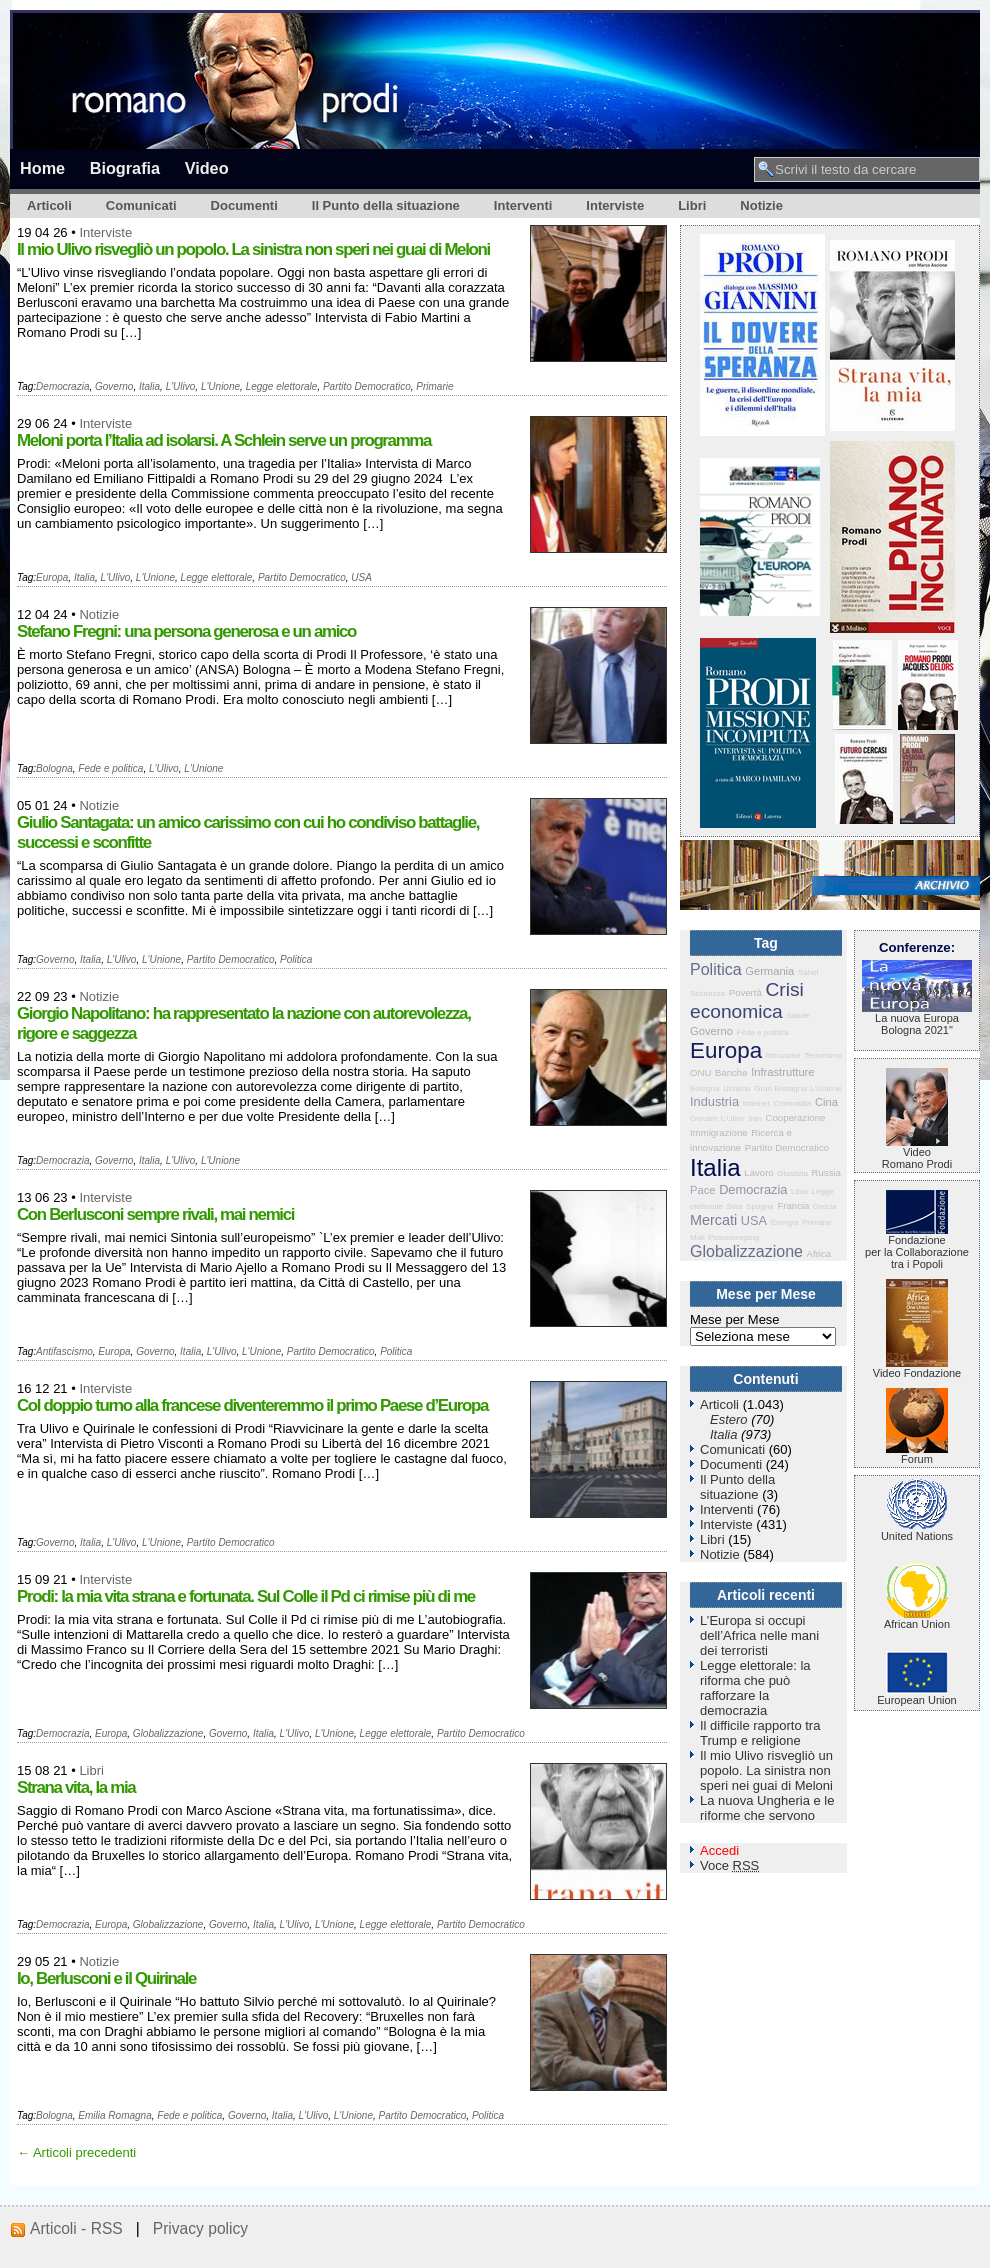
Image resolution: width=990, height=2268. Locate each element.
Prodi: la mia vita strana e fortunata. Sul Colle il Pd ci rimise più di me (246, 1596)
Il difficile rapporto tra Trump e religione (760, 1733)
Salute (797, 1015)
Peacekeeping (733, 1237)
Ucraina (737, 1088)
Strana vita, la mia (76, 1787)
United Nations (917, 1531)
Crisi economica (747, 1000)
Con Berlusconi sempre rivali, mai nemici (155, 1214)
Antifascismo (64, 1351)
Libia (799, 1191)
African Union (917, 1619)
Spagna (760, 1206)
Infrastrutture (782, 1072)
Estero (729, 1419)
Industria (714, 1101)
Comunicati (141, 205)
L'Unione (220, 386)
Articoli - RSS (76, 2228)
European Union (917, 1695)
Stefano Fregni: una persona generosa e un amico (186, 631)
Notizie (761, 205)
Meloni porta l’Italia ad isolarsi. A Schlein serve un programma (224, 440)
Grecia (825, 1206)
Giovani (703, 1118)
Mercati (713, 1220)
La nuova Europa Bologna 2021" (917, 1019)
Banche (731, 1072)
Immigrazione (719, 1132)
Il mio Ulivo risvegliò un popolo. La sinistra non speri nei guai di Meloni (253, 249)
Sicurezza (707, 993)
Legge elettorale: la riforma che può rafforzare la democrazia (755, 1688)
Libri (692, 205)
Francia (793, 1205)
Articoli (49, 205)
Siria (735, 1206)
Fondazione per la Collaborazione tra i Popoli (917, 1247)
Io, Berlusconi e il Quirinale (106, 1978)
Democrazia (62, 386)
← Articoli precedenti (76, 2152)
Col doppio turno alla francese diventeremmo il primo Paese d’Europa (252, 1405)
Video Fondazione (917, 1368)
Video (207, 168)
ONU (700, 1072)
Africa (819, 1253)
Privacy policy (200, 2228)
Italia (149, 386)
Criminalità (792, 1103)
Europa (52, 577)
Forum (917, 1454)
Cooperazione (796, 1117)
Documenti (244, 205)
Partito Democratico (367, 386)
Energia (785, 1222)
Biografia (125, 168)
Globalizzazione (168, 1733)
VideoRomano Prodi (917, 1153)
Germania (769, 971)
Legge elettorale (282, 386)
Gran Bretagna (780, 1088)
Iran (755, 1118)
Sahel (808, 972)
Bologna (54, 768)
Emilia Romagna (114, 2115)
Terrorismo (823, 1055)
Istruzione (783, 1055)
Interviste (615, 205)
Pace (703, 1190)
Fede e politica (110, 768)
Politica (296, 959)
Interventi (523, 205)
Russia (826, 1172)
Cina (826, 1102)
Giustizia (792, 1173)
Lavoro (758, 1172)
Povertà (745, 992)
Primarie (434, 386)
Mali (697, 1237)
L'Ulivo (181, 386)
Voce (729, 1865)
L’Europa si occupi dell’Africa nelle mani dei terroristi (759, 1635)
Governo (114, 386)
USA (361, 577)
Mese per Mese (735, 1319)
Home (42, 168)
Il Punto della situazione (386, 205)
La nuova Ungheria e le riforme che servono (767, 1808)
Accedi (719, 1850)
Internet (756, 1103)
